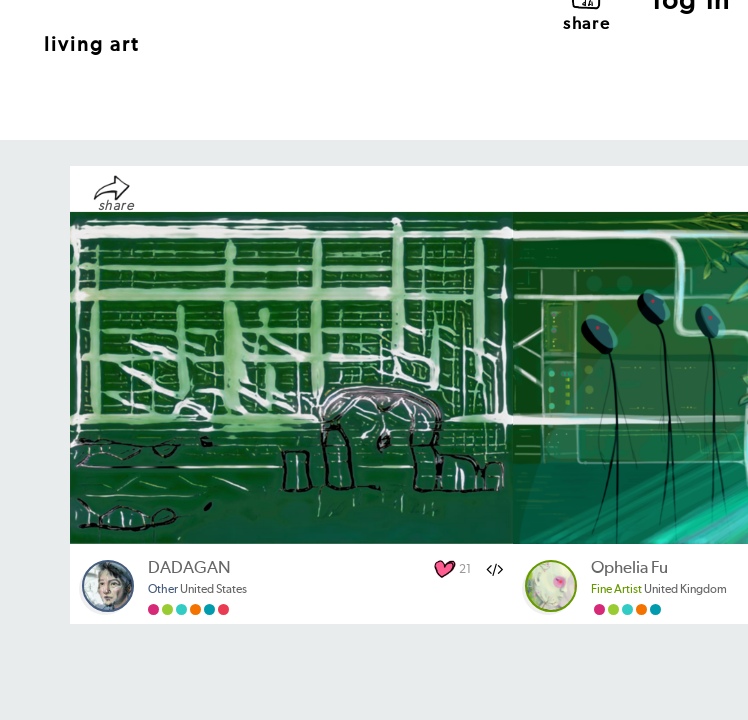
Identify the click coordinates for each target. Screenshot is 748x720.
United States (197, 590)
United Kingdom (659, 590)
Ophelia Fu (629, 568)
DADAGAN (189, 568)
